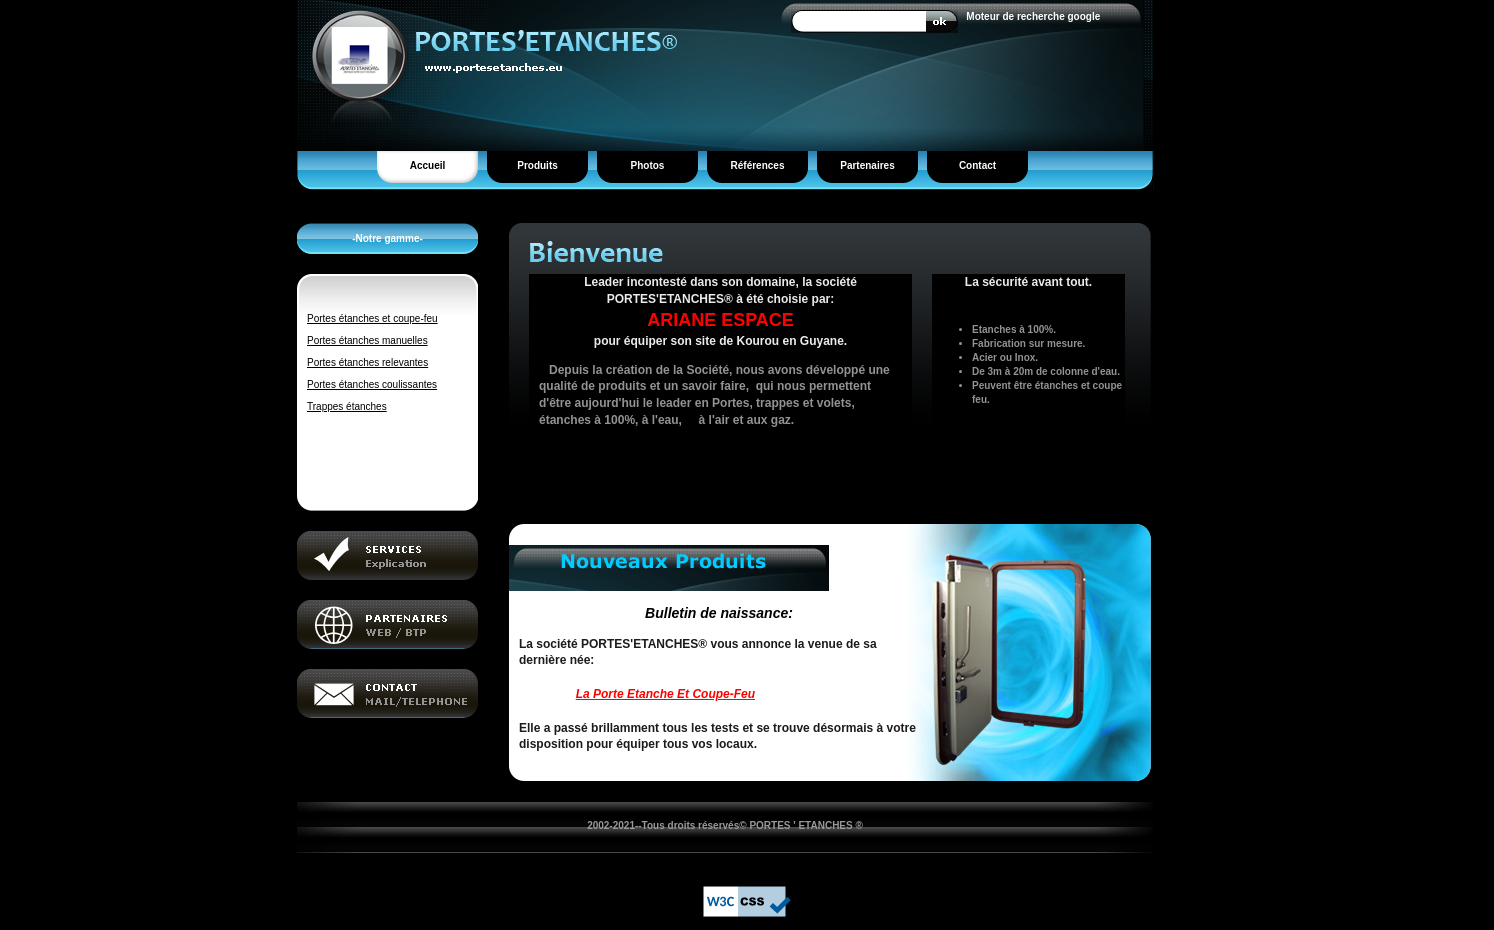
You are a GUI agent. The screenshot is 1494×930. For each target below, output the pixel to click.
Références (758, 165)
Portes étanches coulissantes (372, 384)
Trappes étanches (347, 406)
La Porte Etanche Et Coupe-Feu (665, 694)
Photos (648, 165)
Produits (537, 165)
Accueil (428, 165)
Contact (977, 165)
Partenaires (867, 165)
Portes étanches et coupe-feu (372, 318)
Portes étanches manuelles (367, 340)
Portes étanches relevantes (367, 362)
